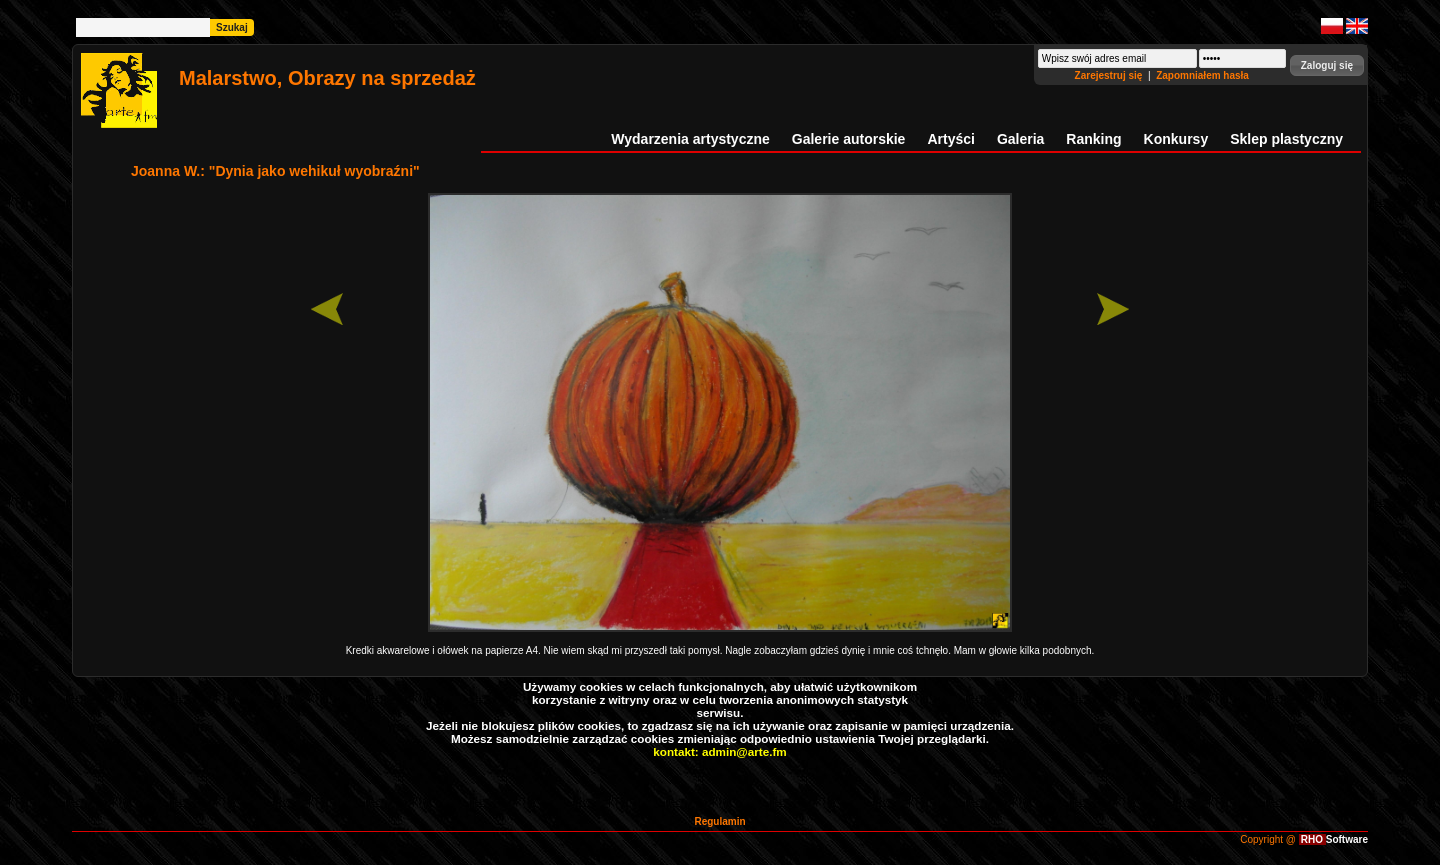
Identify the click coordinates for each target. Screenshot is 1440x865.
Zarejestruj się (1110, 75)
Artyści (950, 139)
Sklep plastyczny (1286, 139)
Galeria (1020, 139)
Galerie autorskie (849, 139)
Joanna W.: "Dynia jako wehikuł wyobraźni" (275, 171)
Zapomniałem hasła (1202, 75)
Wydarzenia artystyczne (690, 139)
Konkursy (1176, 139)
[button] (1327, 65)
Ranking (1093, 139)
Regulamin (719, 821)
